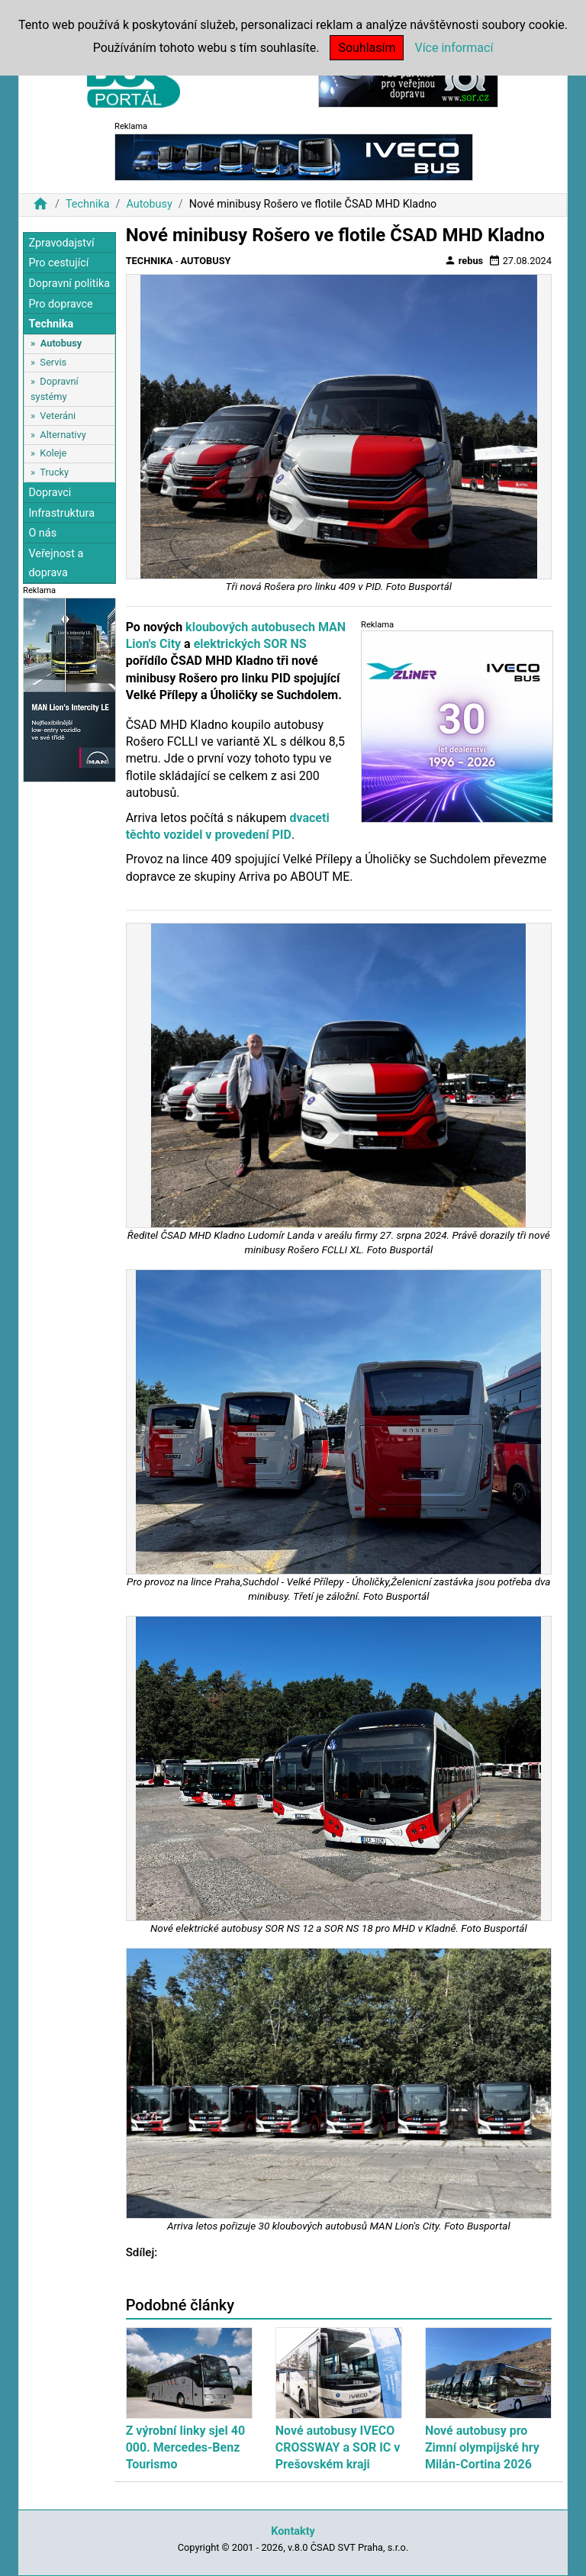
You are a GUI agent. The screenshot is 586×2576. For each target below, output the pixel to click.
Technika (88, 204)
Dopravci (49, 492)
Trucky (54, 472)
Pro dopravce (60, 304)
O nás (42, 533)
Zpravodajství (61, 243)
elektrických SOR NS (250, 644)
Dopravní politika (69, 283)
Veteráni (58, 415)
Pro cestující (58, 262)
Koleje (53, 453)
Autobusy (149, 204)
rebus (464, 260)
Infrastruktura (61, 513)
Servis (53, 362)
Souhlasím (366, 47)
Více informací (453, 47)
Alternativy (62, 434)
